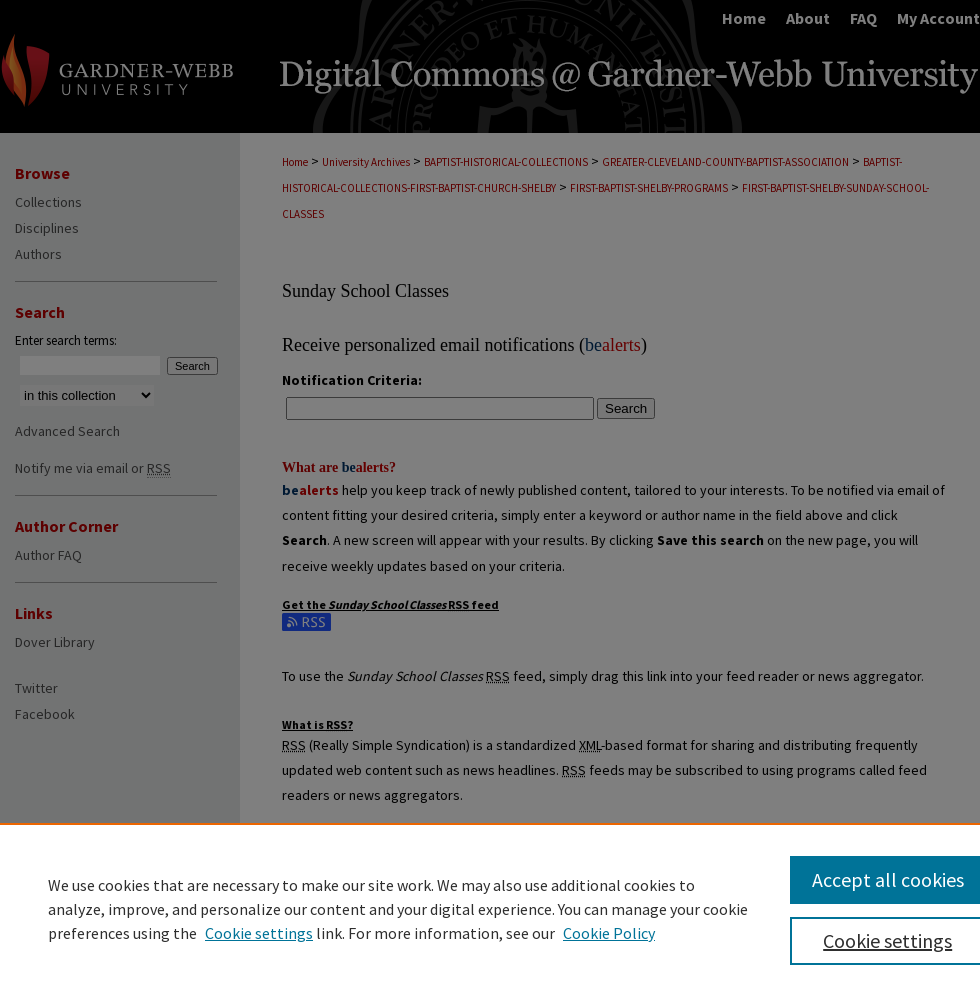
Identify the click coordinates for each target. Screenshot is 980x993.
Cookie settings (259, 933)
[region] (490, 908)
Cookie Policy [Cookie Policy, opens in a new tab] (609, 933)
